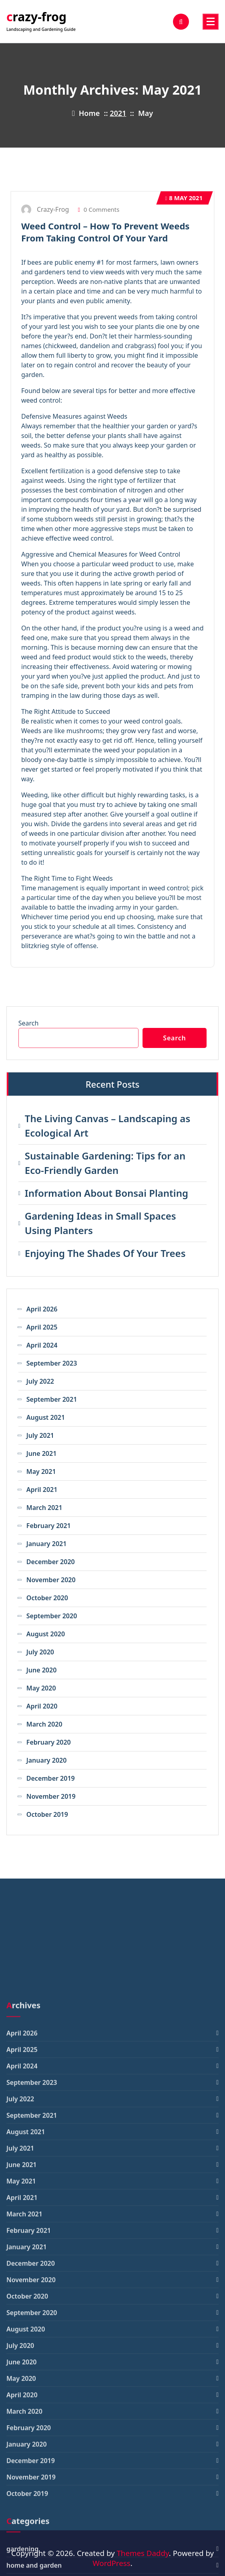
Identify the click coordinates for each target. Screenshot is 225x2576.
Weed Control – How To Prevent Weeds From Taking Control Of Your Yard (105, 232)
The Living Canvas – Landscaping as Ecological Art (107, 1125)
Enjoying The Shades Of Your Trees (105, 1253)
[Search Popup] (181, 22)
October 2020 (47, 1597)
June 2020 (41, 1670)
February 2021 (48, 1525)
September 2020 (51, 1615)
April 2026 (42, 1309)
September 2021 (51, 1399)
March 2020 (44, 1724)
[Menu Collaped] (211, 22)
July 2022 (40, 1381)
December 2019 (50, 1778)
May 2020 (41, 1688)
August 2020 (45, 1634)
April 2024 (42, 1345)
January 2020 (46, 1760)
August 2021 (45, 1417)
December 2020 (50, 1561)
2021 (118, 113)
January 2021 (46, 1543)
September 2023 (51, 1363)
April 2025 (42, 1327)
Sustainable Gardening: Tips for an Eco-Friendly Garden (105, 1163)
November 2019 (51, 1796)
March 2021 (44, 1507)
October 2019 (47, 1814)
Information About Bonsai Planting (106, 1193)
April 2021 (42, 1489)
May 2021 (184, 198)
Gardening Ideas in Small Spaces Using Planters (100, 1223)
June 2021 (41, 1453)
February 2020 (48, 1742)
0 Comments (98, 209)
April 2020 (42, 1706)
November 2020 (51, 1579)
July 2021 (40, 1435)
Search (28, 1023)
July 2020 (40, 1652)
